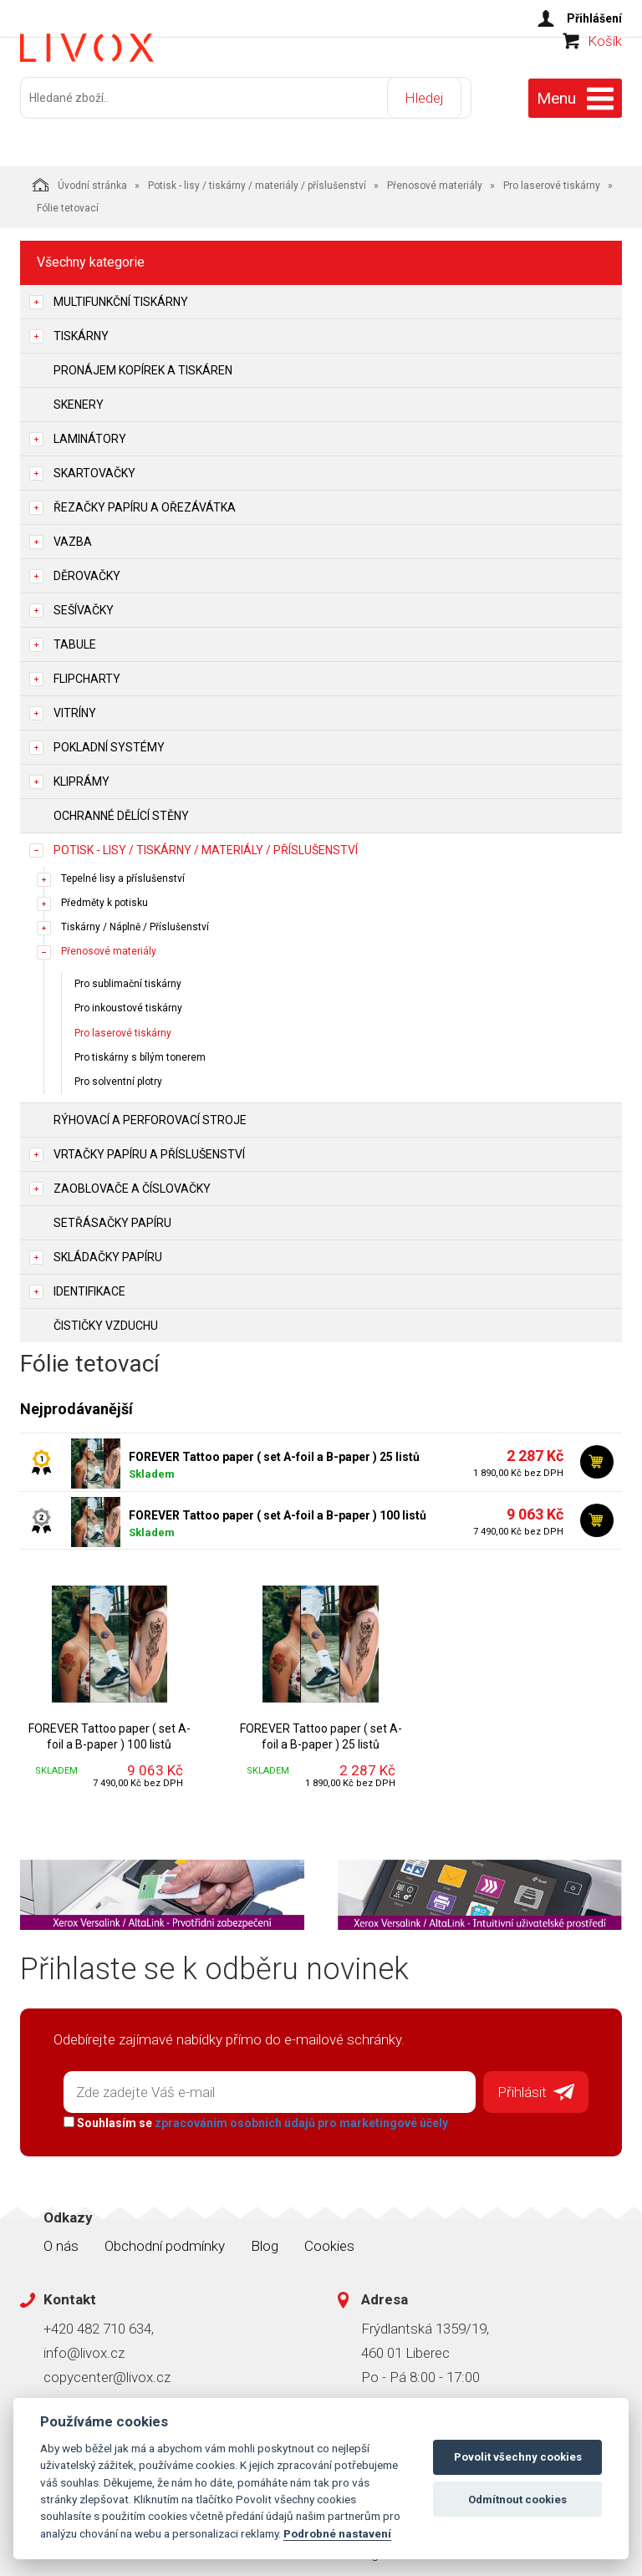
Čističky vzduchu (106, 1318)
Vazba (73, 534)
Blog (264, 2233)
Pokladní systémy (109, 739)
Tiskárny (81, 328)
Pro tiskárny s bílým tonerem (140, 1050)
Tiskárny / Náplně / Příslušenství (135, 919)
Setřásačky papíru (112, 1215)
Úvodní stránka (80, 177)
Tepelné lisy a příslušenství (123, 871)
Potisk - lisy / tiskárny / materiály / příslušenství (257, 178)
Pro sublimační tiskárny (127, 977)
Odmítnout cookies (517, 2499)
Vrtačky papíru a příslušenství (149, 1146)
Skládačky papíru (108, 1249)
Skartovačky (94, 465)
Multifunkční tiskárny (121, 294)
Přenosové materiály (434, 178)
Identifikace (89, 1284)
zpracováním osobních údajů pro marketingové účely (294, 2109)
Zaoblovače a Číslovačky (132, 1181)
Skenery (79, 397)
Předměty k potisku (104, 895)
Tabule (75, 637)
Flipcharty (87, 671)
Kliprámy (82, 774)
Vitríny (75, 705)
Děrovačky (87, 568)
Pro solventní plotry (118, 1074)
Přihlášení (594, 18)
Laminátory (90, 431)
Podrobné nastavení (337, 2533)
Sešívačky (84, 602)
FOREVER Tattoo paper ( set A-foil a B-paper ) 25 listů (274, 1449)
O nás (61, 2233)
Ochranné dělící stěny (121, 808)
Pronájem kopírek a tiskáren (143, 362)
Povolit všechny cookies (518, 2457)
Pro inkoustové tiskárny (128, 1001)
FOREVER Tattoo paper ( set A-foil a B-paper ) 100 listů (277, 1508)
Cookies (329, 2233)
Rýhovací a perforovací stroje (150, 1112)
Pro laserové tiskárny (551, 178)
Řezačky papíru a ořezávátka (145, 500)
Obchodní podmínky (164, 2233)
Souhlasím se (248, 2109)
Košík (605, 72)
